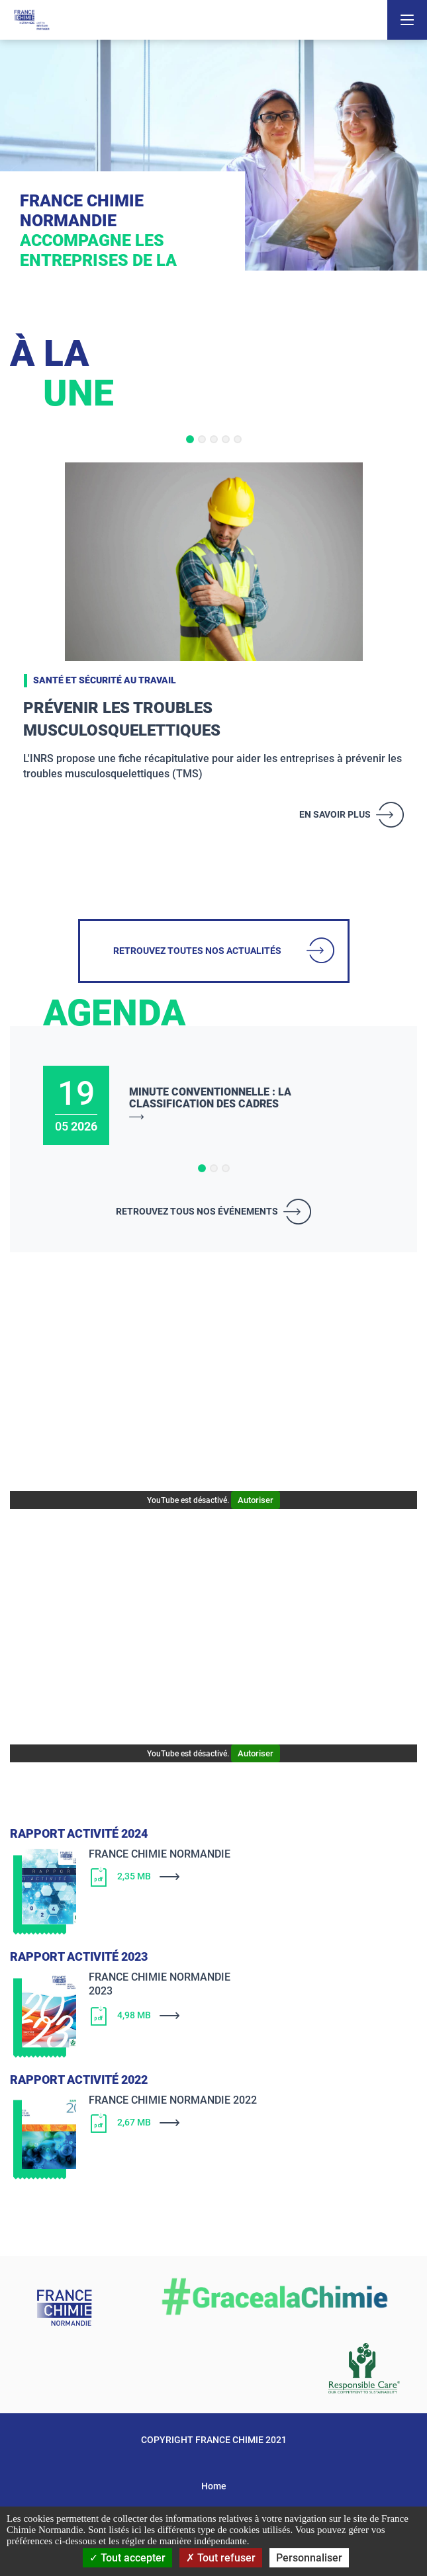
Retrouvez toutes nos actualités (197, 950)
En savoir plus (335, 814)
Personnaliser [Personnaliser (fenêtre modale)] (309, 2558)
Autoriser (255, 1500)
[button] (190, 439)
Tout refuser (221, 2558)
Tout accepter (127, 2558)
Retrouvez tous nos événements (197, 1211)
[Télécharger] (236, 1877)
